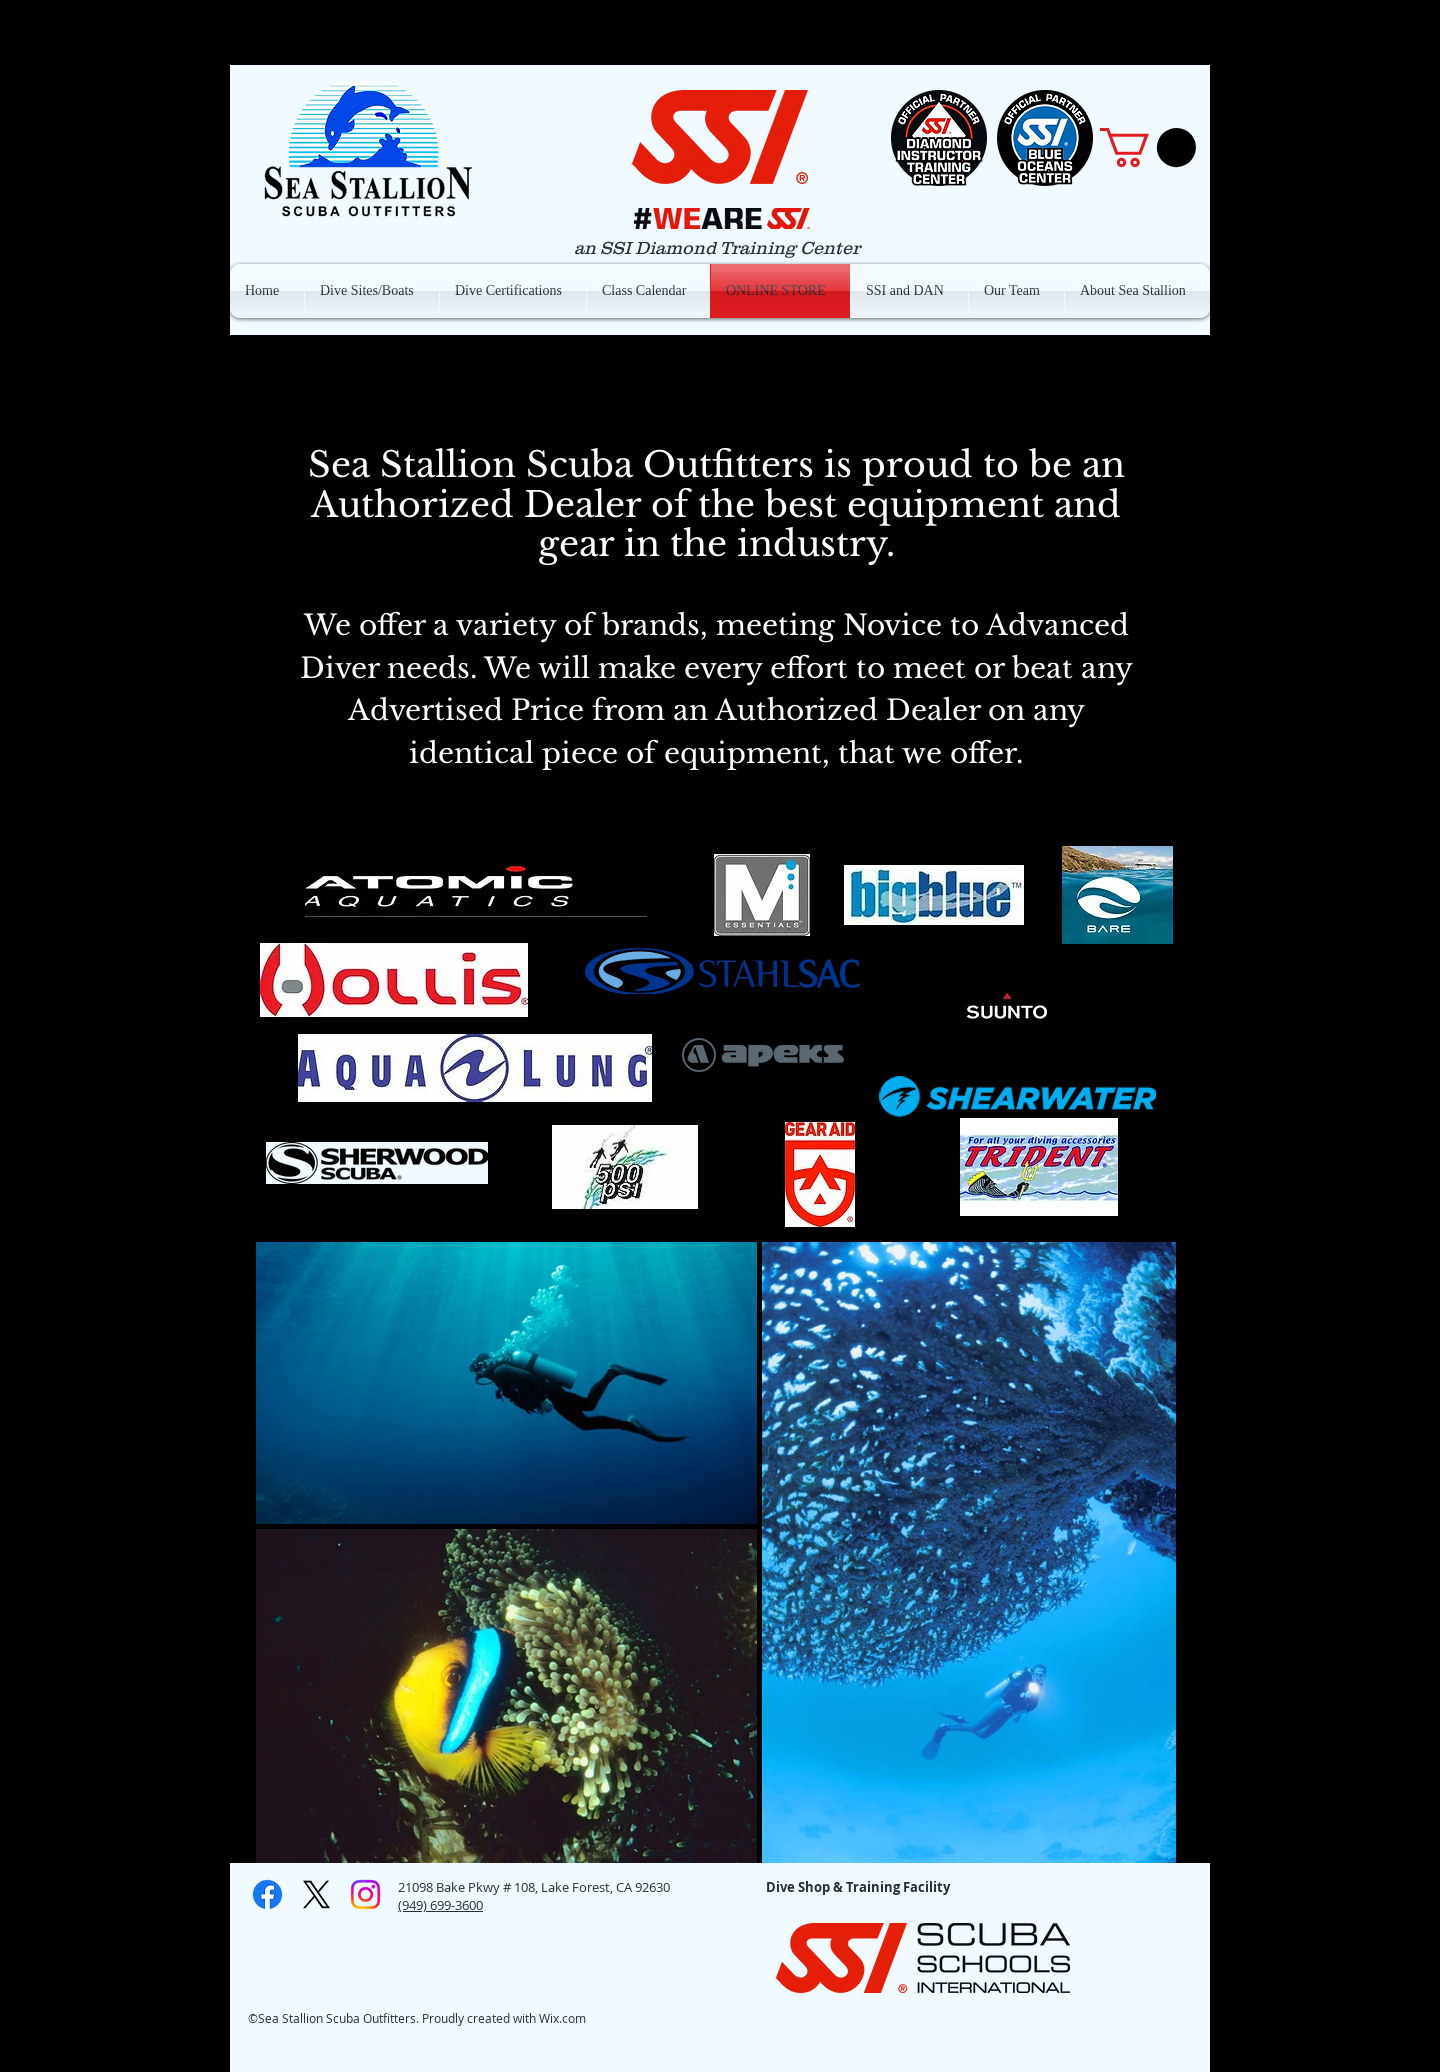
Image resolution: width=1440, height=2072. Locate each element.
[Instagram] (365, 1894)
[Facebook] (267, 1894)
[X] (316, 1894)
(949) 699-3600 (440, 1905)
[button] (1148, 147)
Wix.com (562, 2018)
